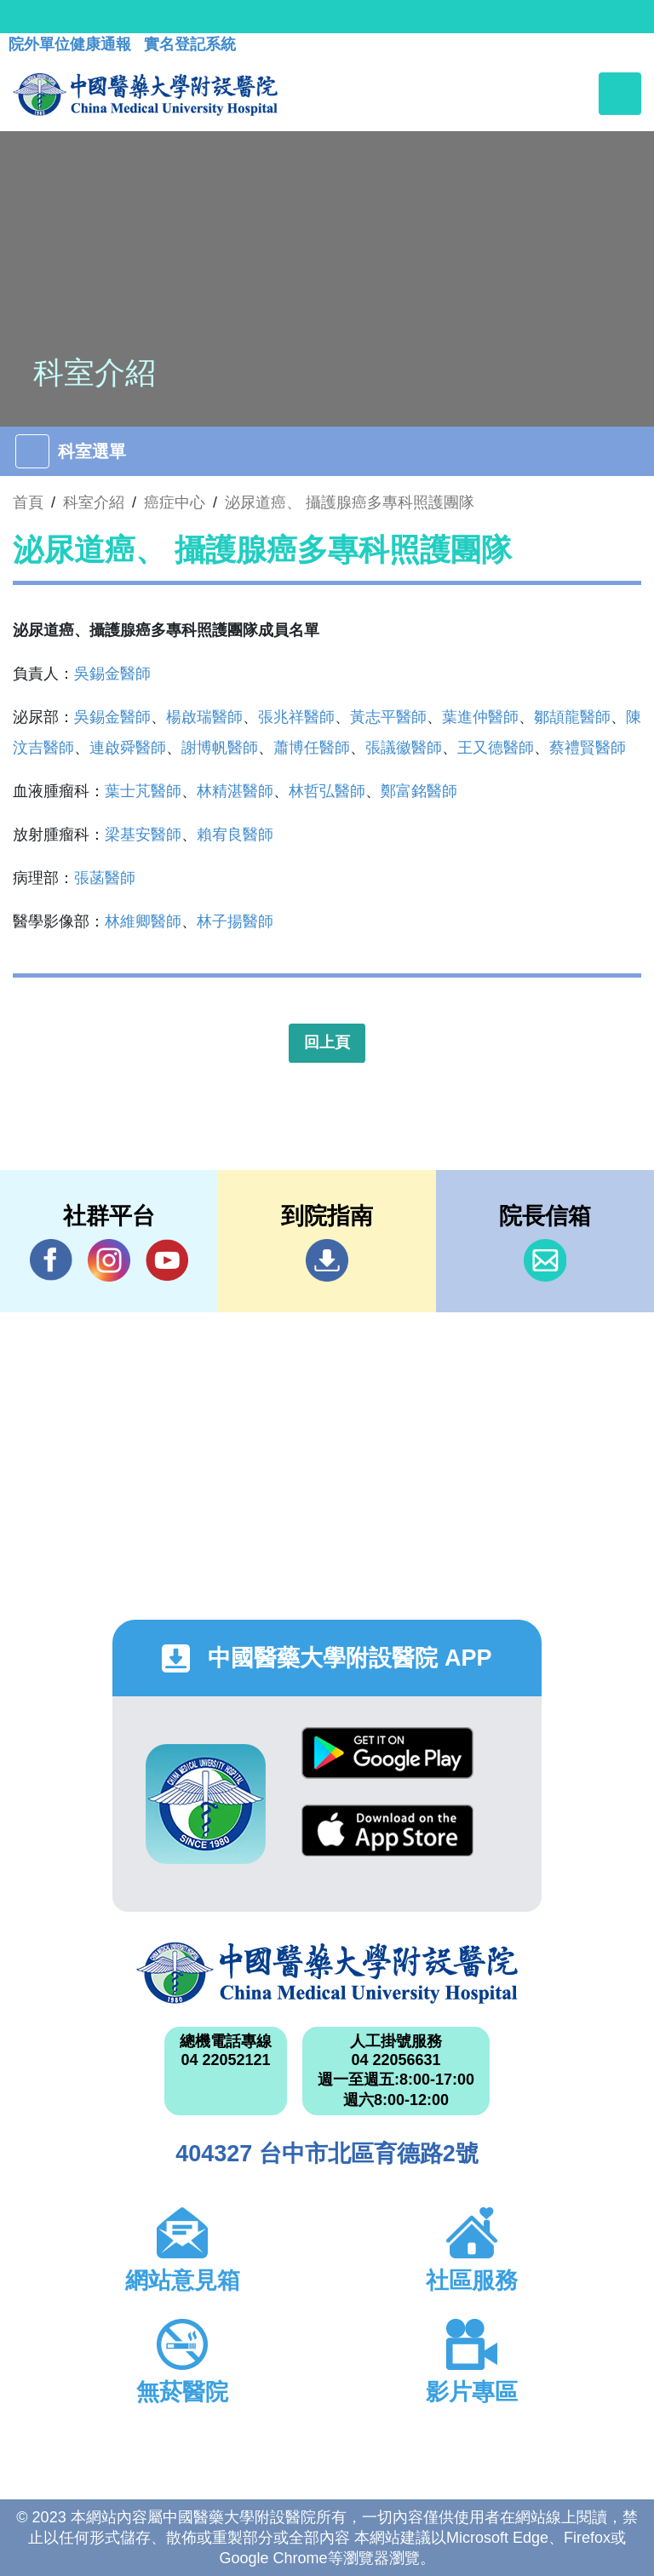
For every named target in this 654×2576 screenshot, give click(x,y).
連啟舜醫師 (127, 747)
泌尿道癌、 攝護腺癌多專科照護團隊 (349, 502)
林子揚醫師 (235, 921)
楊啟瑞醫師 (204, 717)
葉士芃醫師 (143, 791)
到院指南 (327, 1260)
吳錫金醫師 (112, 673)
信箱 (545, 1260)
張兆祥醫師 (296, 717)
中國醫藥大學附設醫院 (327, 1973)
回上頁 (327, 1042)
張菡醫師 (104, 877)
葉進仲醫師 (480, 717)
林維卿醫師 (143, 921)
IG (109, 1260)
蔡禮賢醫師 (587, 747)
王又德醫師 (495, 747)
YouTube (167, 1260)
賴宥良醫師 (235, 834)
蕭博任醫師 (311, 747)
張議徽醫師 (403, 747)
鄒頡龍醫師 (572, 717)
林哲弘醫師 (327, 791)
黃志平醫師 (388, 717)
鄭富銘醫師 (419, 791)
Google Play (387, 1753)
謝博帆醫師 (219, 747)
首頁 (28, 502)
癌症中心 (174, 502)
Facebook (51, 1260)
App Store (387, 1830)
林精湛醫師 (235, 791)
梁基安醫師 (143, 834)
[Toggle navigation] (620, 93)
